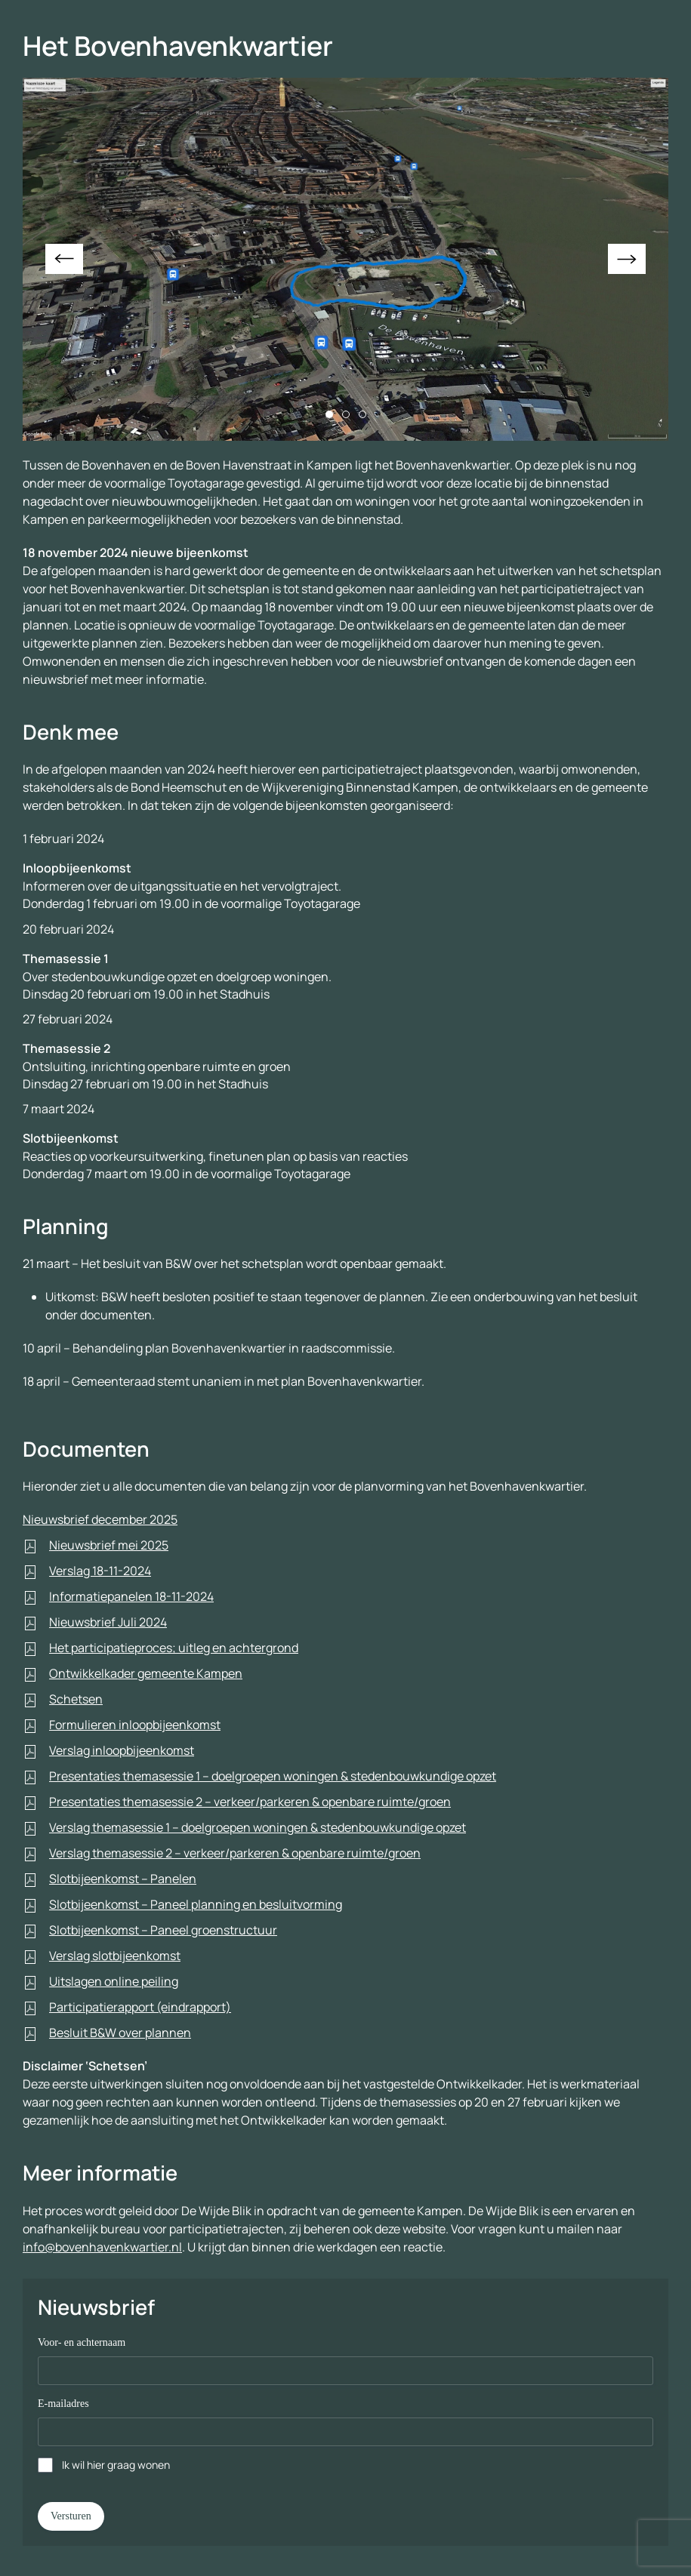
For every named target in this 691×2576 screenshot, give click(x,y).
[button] (64, 259)
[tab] (329, 414)
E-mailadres (63, 2403)
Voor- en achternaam (81, 2342)
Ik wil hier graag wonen (116, 2465)
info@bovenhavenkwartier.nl (102, 2247)
